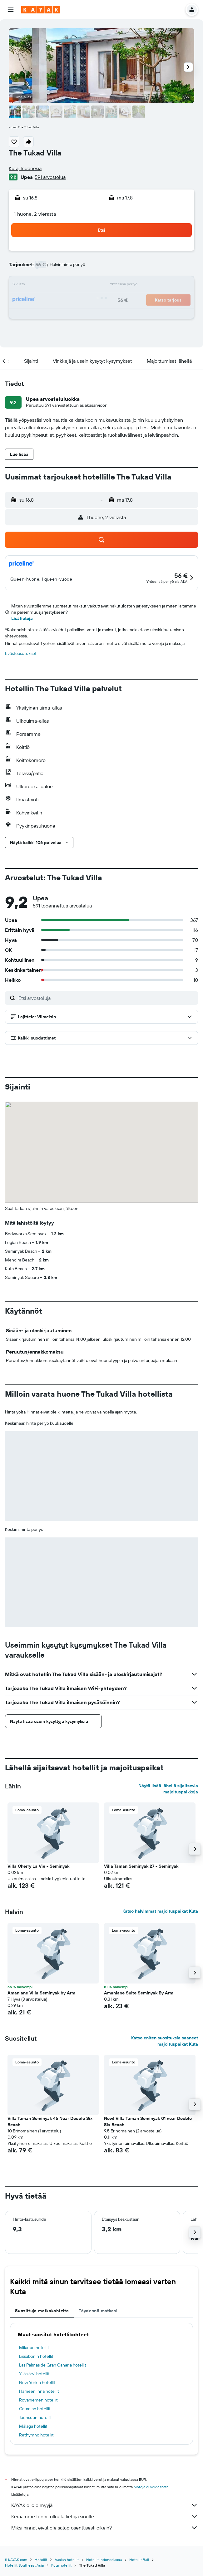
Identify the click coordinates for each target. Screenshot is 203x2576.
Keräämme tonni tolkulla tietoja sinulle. (104, 2516)
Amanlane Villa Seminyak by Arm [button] (41, 1993)
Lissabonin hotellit (36, 2356)
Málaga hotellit (33, 2426)
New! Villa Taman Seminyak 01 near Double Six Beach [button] (148, 2121)
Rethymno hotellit (36, 2435)
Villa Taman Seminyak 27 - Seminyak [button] (141, 1866)
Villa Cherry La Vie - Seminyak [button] (38, 1866)
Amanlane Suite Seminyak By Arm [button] (138, 1993)
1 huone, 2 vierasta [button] (35, 214)
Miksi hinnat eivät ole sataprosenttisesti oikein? (104, 2527)
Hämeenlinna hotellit (39, 2391)
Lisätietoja (22, 618)
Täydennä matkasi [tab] (98, 2310)
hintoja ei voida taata (151, 2487)
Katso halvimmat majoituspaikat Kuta (160, 1911)
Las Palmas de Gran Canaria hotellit (52, 2365)
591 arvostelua (50, 177)
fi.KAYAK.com (16, 2559)
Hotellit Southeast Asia (24, 2565)
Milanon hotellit (34, 2347)
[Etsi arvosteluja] (107, 998)
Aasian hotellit (67, 2559)
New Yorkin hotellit (37, 2382)
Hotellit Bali (139, 2559)
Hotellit (41, 2559)
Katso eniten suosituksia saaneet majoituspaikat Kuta (164, 2041)
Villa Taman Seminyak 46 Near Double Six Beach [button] (49, 2121)
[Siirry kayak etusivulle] (40, 9)
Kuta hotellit (61, 2565)
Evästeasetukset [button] (21, 653)
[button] (10, 10)
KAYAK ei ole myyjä (104, 2505)
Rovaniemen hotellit (38, 2400)
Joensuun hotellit (35, 2417)
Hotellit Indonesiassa (104, 2559)
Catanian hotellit (35, 2408)
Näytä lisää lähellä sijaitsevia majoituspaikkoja (168, 1789)
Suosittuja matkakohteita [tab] (42, 2310)
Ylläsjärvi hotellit (34, 2374)
